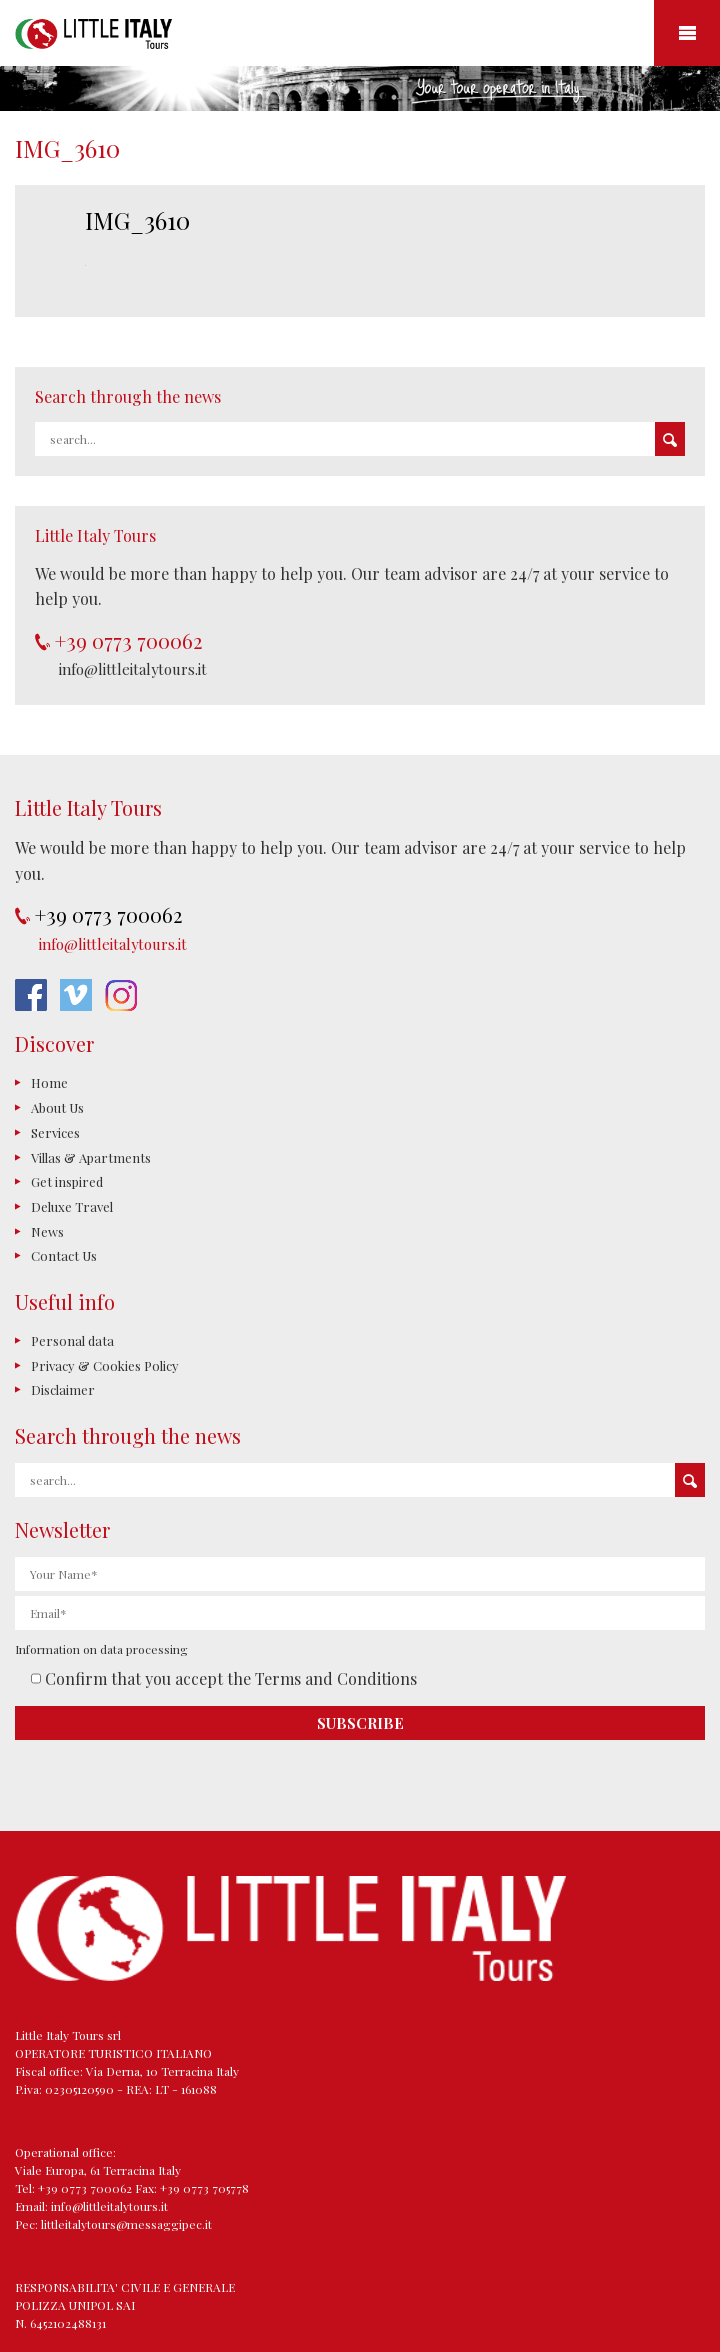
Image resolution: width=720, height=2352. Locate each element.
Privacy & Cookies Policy (105, 1365)
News (47, 1231)
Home (49, 1082)
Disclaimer (63, 1389)
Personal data (72, 1340)
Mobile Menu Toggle (687, 33)
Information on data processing (101, 1649)
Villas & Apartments (91, 1157)
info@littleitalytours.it (133, 669)
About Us (57, 1107)
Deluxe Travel (72, 1206)
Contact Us (64, 1255)
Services (55, 1132)
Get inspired (67, 1181)
